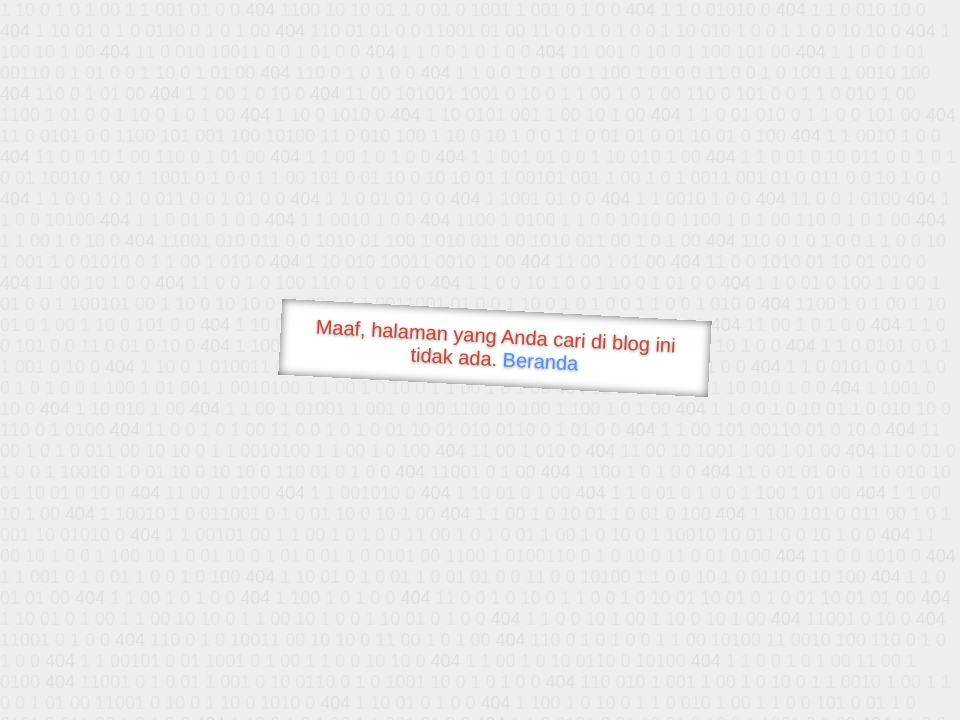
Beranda (540, 361)
